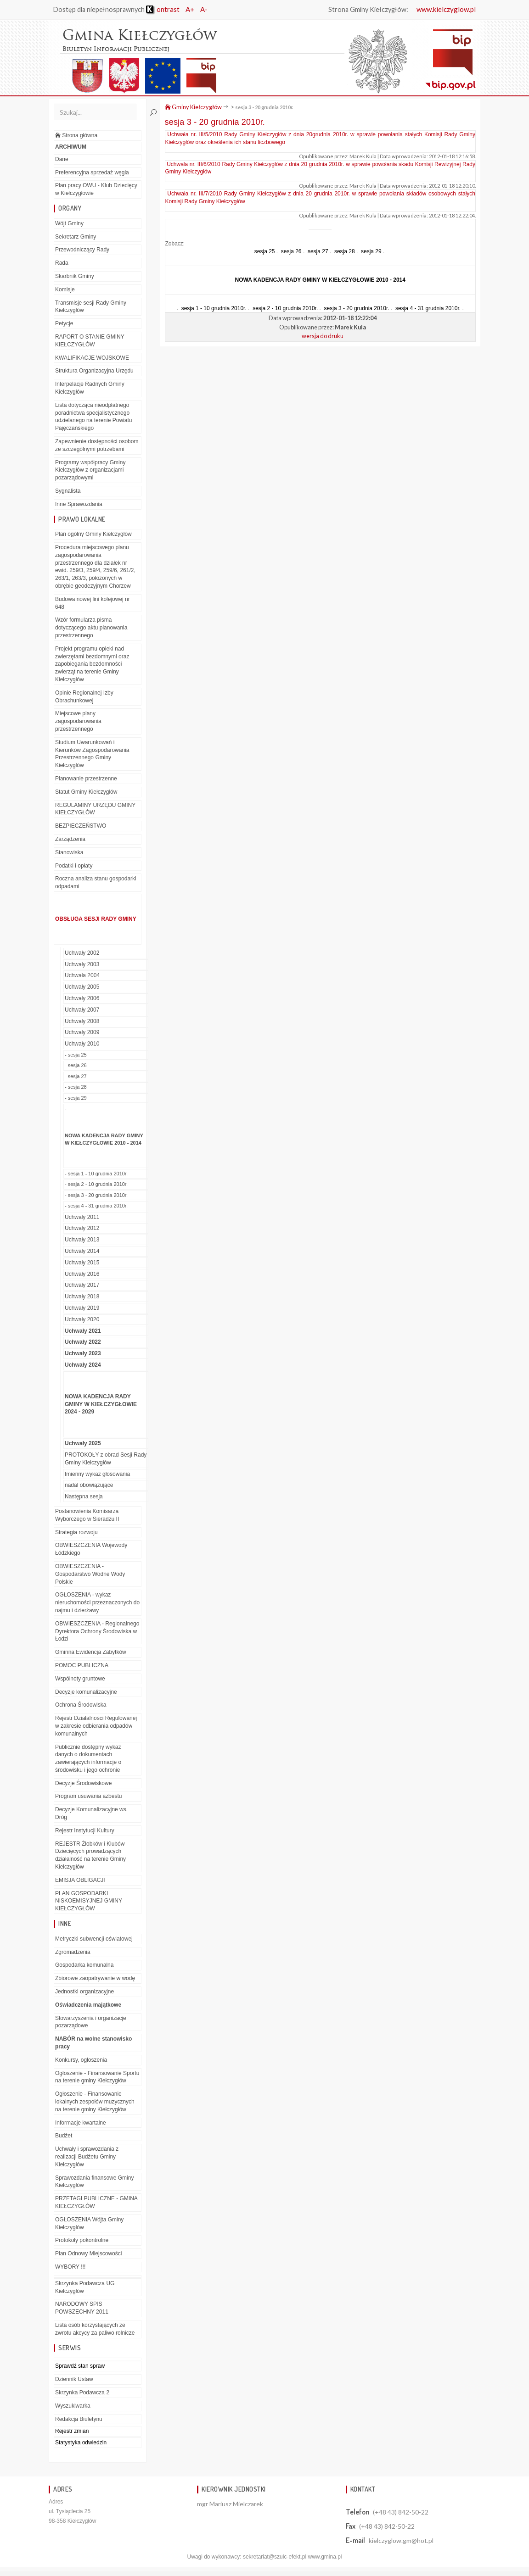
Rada (61, 263)
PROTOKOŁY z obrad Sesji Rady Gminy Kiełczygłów (105, 1459)
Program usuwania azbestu (88, 1796)
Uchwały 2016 (82, 1274)
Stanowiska (69, 852)
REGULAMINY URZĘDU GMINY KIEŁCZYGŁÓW (95, 809)
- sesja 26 (76, 1065)
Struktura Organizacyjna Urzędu (94, 370)
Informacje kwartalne (80, 2123)
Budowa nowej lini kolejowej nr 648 (92, 603)
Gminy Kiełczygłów (193, 107)
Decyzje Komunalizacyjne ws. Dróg (91, 1813)
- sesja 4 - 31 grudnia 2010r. (96, 1205)
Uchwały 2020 (82, 1319)
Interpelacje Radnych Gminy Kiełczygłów (89, 388)
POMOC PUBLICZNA (81, 1665)
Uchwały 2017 (82, 1285)
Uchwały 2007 (82, 1010)
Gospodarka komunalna (84, 1965)
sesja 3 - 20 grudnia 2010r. (264, 107)
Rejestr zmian (72, 2431)
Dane (61, 159)
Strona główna (76, 135)
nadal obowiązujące (89, 1485)
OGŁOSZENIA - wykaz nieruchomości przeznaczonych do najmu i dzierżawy (97, 1602)
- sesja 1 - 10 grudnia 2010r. (96, 1173)
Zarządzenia (70, 839)
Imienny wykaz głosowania (97, 1474)
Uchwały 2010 (82, 1043)
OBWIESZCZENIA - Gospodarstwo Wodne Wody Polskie (90, 1574)
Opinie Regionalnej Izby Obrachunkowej (84, 697)
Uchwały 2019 (82, 1308)
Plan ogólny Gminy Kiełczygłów (93, 534)
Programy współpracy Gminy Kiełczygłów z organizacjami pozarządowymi (90, 470)
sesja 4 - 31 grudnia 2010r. (428, 308)
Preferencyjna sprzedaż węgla (92, 172)
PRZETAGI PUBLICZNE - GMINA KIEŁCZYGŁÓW (96, 2202)
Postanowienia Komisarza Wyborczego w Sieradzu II (87, 1515)
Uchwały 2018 (82, 1296)
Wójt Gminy (69, 223)
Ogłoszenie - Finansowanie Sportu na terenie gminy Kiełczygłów (97, 2077)
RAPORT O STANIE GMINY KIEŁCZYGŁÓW (89, 341)
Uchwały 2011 (82, 1217)
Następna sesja (84, 1496)
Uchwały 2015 (82, 1262)
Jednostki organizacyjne (84, 1991)
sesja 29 (371, 251)
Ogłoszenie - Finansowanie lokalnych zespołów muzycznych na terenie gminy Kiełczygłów (95, 2102)
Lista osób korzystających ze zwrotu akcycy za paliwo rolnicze (95, 2329)
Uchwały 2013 (82, 1239)
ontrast (163, 9)
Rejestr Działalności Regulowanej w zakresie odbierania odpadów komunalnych (96, 1726)
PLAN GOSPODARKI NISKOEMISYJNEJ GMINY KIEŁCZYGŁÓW (88, 1901)
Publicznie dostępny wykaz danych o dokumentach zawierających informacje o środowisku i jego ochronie (88, 1758)
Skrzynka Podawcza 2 (82, 2392)
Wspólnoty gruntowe (80, 1678)
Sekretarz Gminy (75, 237)
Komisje (65, 289)
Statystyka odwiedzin (81, 2442)
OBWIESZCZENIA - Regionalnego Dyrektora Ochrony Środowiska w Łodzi (97, 1631)
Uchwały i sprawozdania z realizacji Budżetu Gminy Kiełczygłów (86, 2157)
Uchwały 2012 (82, 1228)
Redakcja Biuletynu (78, 2419)
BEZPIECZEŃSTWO (80, 826)
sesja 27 (318, 251)
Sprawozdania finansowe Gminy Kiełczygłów (94, 2182)
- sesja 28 (76, 1087)
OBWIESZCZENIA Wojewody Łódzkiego (91, 1549)
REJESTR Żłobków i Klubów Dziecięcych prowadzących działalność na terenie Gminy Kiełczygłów (90, 1855)
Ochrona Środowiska (80, 1705)
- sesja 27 (76, 1076)
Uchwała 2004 (82, 975)
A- (204, 9)
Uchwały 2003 (82, 964)
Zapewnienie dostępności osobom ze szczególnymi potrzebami (96, 445)
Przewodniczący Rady (82, 249)
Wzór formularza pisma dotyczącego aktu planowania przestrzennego (91, 628)
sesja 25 (264, 251)
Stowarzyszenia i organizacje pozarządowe (90, 2022)
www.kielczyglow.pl (446, 9)
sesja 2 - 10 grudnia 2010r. (285, 308)
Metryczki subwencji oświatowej (94, 1939)
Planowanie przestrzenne (86, 778)
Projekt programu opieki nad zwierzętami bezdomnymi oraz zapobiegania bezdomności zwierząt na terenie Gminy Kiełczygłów (92, 664)
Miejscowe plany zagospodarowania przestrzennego (78, 721)
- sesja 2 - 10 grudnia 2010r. (96, 1184)
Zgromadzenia (72, 1952)
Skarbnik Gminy (74, 276)
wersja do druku (322, 335)
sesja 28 (344, 251)
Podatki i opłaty (73, 865)
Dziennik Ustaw (74, 2379)
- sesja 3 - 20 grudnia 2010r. (96, 1195)
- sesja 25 (76, 1054)
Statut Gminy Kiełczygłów (86, 792)
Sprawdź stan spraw (80, 2366)
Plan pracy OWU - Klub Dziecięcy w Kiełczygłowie (96, 189)
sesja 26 (291, 251)
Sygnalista (67, 491)
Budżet (63, 2135)
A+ (190, 9)
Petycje (64, 323)
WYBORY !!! (70, 2267)
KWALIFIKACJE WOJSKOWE (92, 358)
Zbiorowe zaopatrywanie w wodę (95, 1978)
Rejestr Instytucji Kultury (84, 1830)
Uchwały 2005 (82, 987)
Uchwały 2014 (82, 1251)
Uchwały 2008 (82, 1021)
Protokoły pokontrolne (81, 2240)
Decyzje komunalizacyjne (86, 1692)
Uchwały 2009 (82, 1032)
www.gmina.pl (325, 2557)
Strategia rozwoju (76, 1532)
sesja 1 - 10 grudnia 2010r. (214, 308)
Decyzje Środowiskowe (83, 1783)
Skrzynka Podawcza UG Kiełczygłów (84, 2287)
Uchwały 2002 (82, 953)
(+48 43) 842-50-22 (400, 2512)
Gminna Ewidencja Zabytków (90, 1652)
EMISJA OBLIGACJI (80, 1880)
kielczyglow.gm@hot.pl (401, 2540)
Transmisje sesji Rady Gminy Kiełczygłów (90, 307)
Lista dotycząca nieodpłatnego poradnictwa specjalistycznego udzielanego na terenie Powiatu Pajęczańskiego (93, 416)
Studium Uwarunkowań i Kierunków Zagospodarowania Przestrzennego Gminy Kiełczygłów (92, 753)
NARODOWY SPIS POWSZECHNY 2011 (81, 2308)
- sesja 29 (76, 1098)
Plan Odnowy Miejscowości (88, 2253)
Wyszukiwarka (72, 2406)
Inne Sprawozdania (78, 504)
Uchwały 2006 (82, 998)
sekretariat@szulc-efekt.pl (274, 2557)
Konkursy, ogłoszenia (81, 2060)
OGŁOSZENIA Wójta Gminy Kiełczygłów (89, 2223)
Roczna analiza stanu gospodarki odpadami (95, 882)
